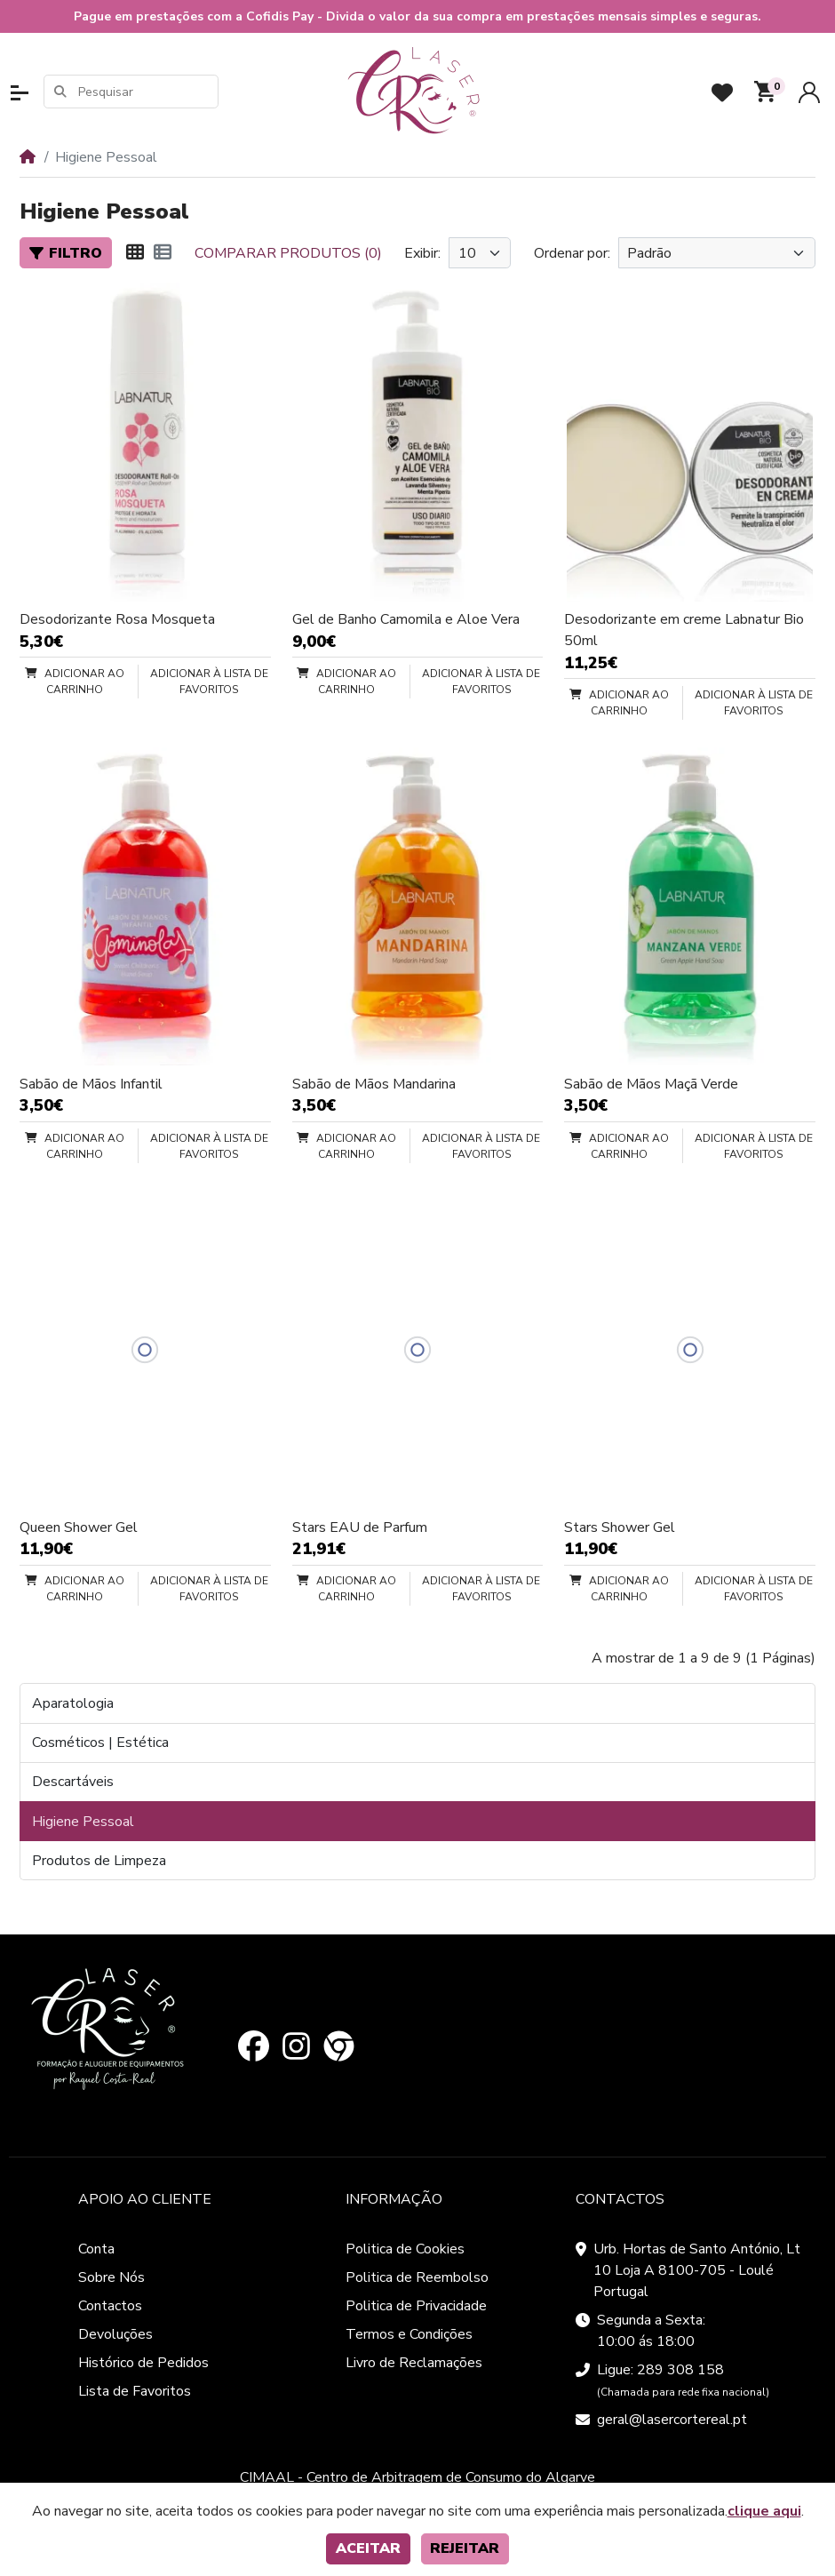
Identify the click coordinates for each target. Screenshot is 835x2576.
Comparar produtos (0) (288, 253)
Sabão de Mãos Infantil (91, 1084)
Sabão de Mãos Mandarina (374, 1084)
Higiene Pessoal (83, 1821)
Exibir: (422, 253)
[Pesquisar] (147, 92)
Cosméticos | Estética (100, 1742)
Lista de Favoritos (134, 2391)
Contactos (110, 2306)
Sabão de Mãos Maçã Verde (651, 1084)
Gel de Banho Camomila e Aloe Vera (406, 619)
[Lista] (162, 253)
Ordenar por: (572, 253)
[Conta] (809, 92)
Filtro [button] (65, 253)
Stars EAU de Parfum (359, 1527)
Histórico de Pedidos (143, 2363)
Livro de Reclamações (414, 2363)
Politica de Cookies (405, 2249)
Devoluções (115, 2334)
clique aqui (764, 2511)
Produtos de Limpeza (99, 1860)
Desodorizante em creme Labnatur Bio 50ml (684, 630)
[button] (19, 92)
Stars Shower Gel (619, 1527)
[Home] (28, 157)
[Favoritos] (722, 92)
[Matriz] (135, 253)
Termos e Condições (409, 2334)
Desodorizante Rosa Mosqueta (117, 619)
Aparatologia (73, 1703)
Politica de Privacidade (416, 2306)
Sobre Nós (111, 2277)
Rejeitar (464, 2548)
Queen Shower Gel (79, 1527)
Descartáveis (73, 1781)
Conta (96, 2249)
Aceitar (368, 2548)
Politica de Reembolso (417, 2277)
